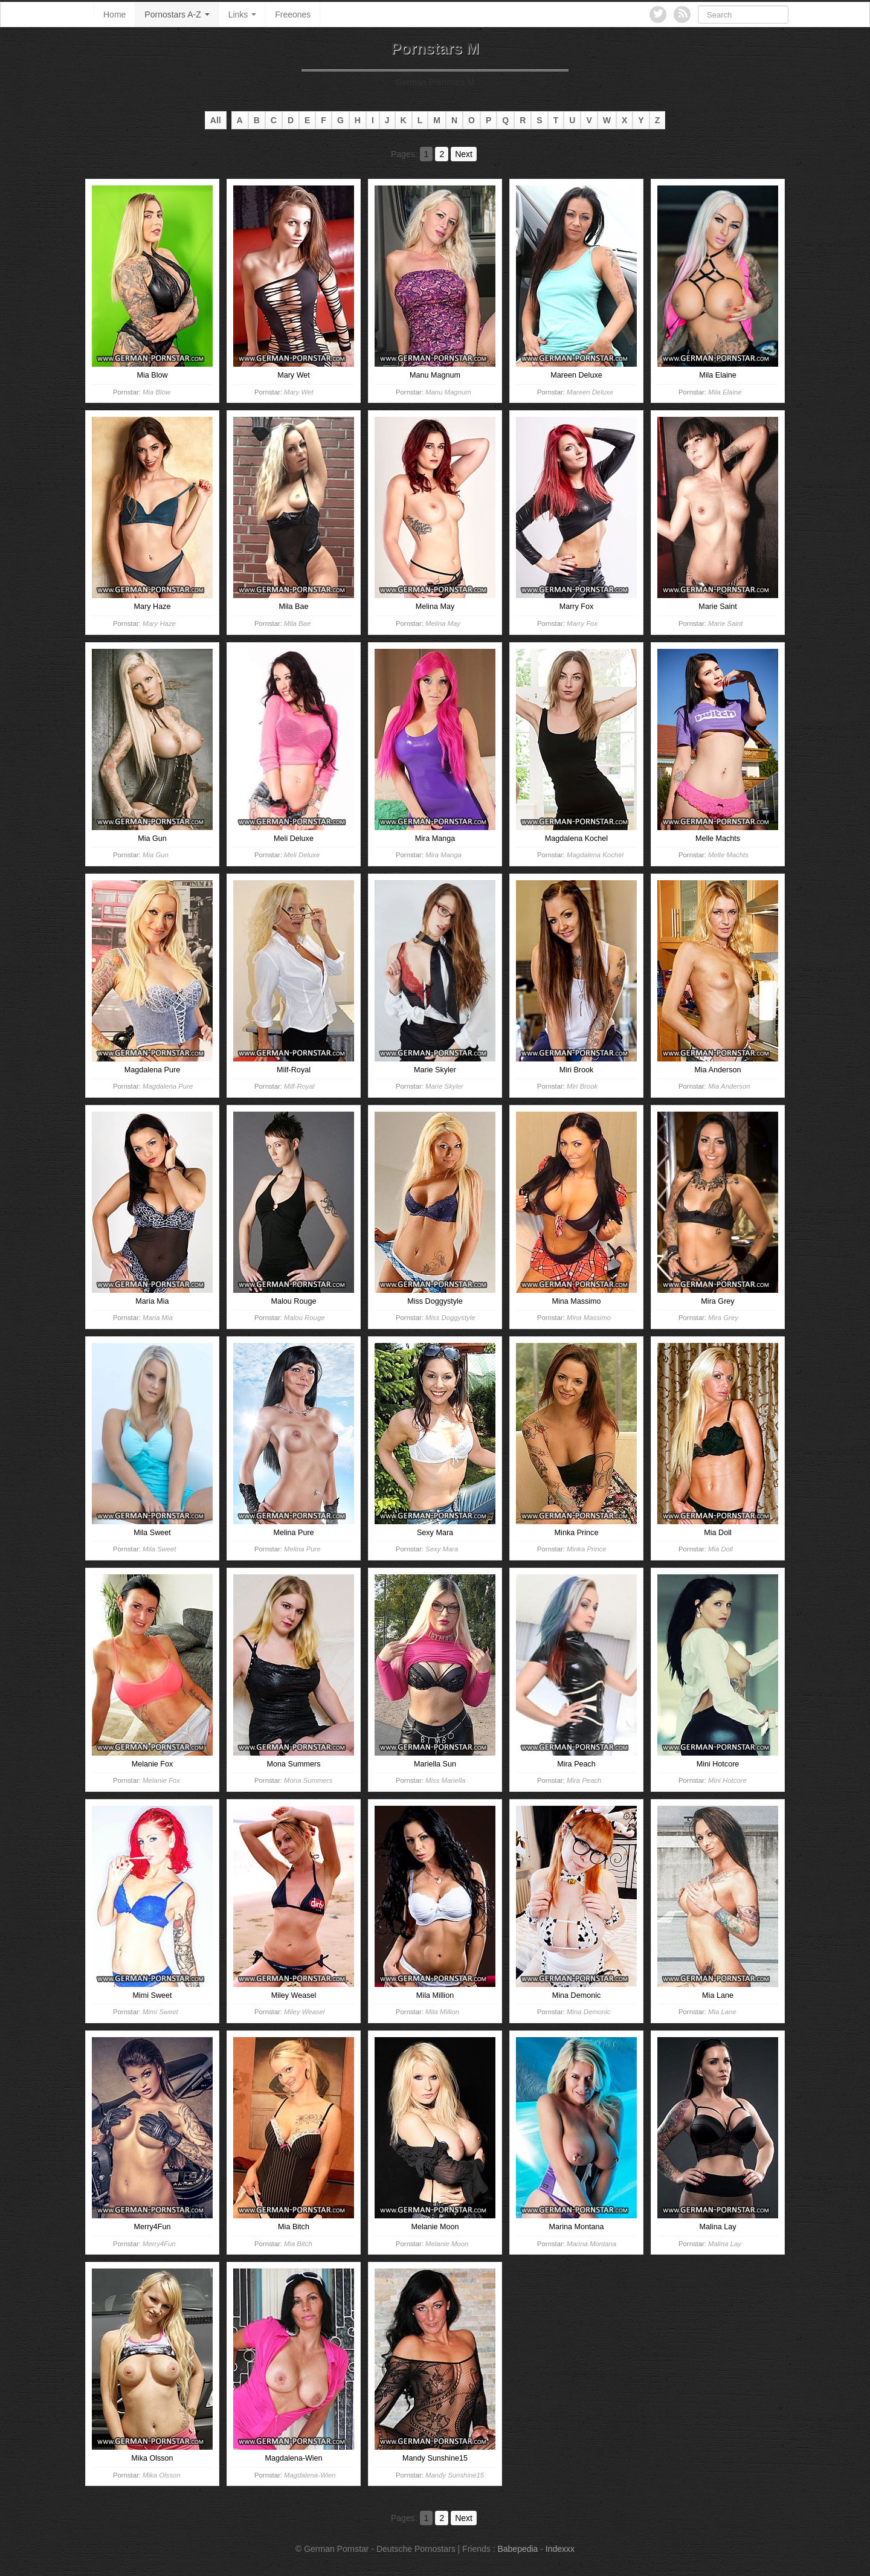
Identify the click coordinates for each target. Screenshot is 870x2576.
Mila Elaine (724, 392)
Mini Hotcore (727, 1780)
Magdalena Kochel (595, 854)
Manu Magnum (448, 392)
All (215, 120)
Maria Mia (158, 1317)
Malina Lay (724, 2243)
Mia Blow (156, 392)
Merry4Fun (159, 2243)
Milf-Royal (299, 1086)
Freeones (293, 14)
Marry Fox (582, 623)
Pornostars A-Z (176, 14)
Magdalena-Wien (310, 2475)
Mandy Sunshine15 (454, 2475)
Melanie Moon (446, 2243)
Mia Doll (720, 1549)
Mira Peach (584, 1780)
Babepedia (517, 2549)
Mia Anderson (729, 1086)
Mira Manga (443, 854)
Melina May (442, 623)
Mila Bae (297, 623)
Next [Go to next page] (463, 154)
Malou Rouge (304, 1317)
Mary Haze (159, 623)
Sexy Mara (441, 1549)
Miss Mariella (445, 1780)
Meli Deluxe (302, 854)
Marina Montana (591, 2243)
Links (242, 14)
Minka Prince (586, 1549)
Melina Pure (302, 1549)
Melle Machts (728, 854)
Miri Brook (582, 1086)
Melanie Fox (161, 1780)
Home (114, 14)
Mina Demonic (588, 2011)
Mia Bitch (298, 2243)
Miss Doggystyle (450, 1317)
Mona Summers (308, 1780)
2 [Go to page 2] (441, 154)
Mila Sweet (159, 1549)
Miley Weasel (304, 2011)
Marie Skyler (444, 1086)
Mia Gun (156, 854)
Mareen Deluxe (590, 392)
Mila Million (442, 2011)
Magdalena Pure (168, 1086)
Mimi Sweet (160, 2011)
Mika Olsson (161, 2475)
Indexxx (560, 2549)
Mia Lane (722, 2011)
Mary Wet (298, 392)
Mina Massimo (589, 1317)
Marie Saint (725, 623)
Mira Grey (723, 1317)
